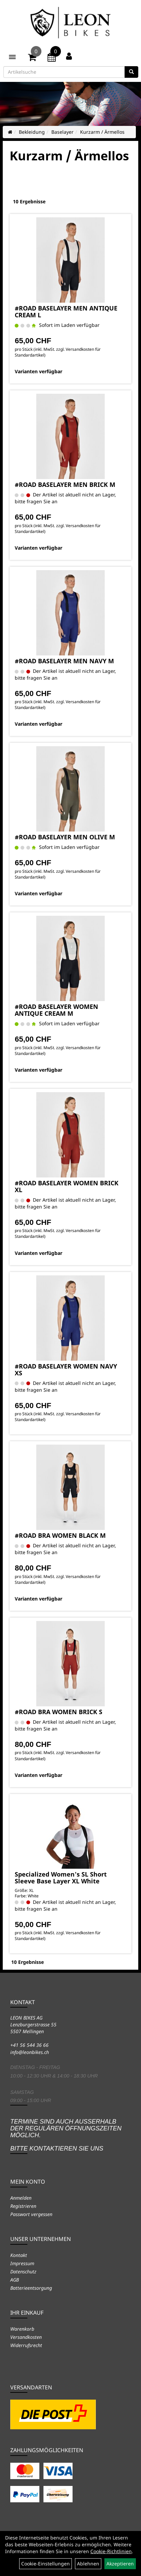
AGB (14, 2279)
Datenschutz (23, 2271)
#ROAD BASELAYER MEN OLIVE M (65, 837)
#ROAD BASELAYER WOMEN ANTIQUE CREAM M (56, 1009)
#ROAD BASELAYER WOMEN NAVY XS (66, 1369)
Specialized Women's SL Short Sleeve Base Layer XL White (61, 1877)
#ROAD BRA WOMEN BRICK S (58, 1712)
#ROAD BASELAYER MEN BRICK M (65, 484)
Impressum (22, 2263)
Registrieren (23, 2206)
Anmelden (20, 2198)
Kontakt (18, 2255)
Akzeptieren (120, 2563)
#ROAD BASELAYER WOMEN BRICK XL (66, 1186)
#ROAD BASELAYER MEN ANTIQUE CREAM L (66, 311)
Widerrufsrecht (26, 2345)
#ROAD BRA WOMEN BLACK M (60, 1535)
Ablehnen (88, 2563)
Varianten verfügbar (38, 371)
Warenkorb (22, 2329)
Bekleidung (32, 132)
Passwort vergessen (31, 2214)
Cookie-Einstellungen (45, 2563)
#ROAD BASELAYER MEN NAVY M (64, 661)
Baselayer (62, 132)
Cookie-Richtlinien (111, 2551)
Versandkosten (26, 2337)
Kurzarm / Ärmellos (102, 132)
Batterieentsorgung (31, 2288)
